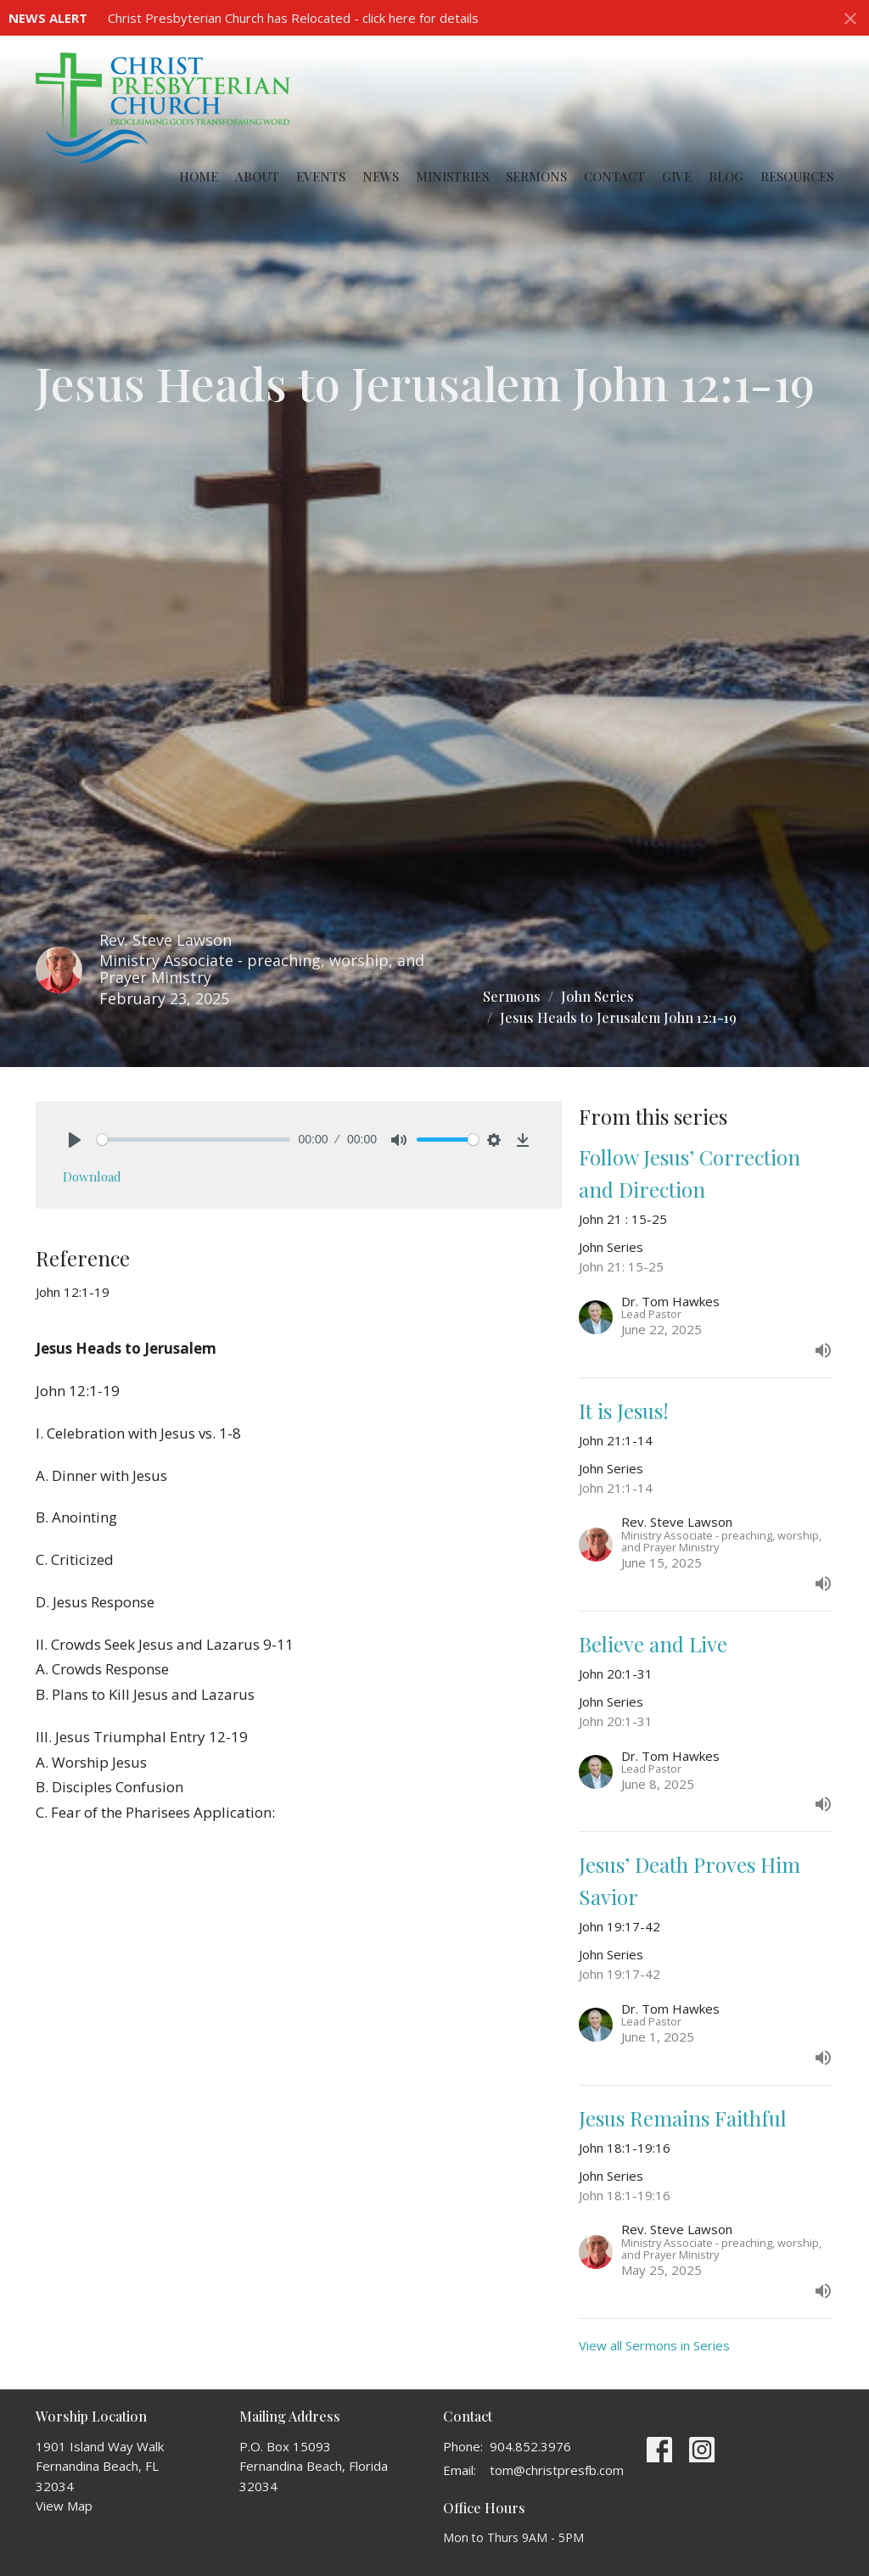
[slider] (193, 1140)
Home (198, 176)
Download (92, 1176)
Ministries (452, 176)
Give (677, 176)
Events (320, 176)
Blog (726, 176)
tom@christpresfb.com (557, 2469)
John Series (597, 996)
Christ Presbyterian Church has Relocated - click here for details (293, 17)
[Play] (74, 1140)
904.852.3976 (530, 2446)
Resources (796, 176)
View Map (64, 2505)
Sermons (536, 176)
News (380, 176)
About (257, 176)
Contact (614, 176)
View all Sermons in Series (654, 2345)
